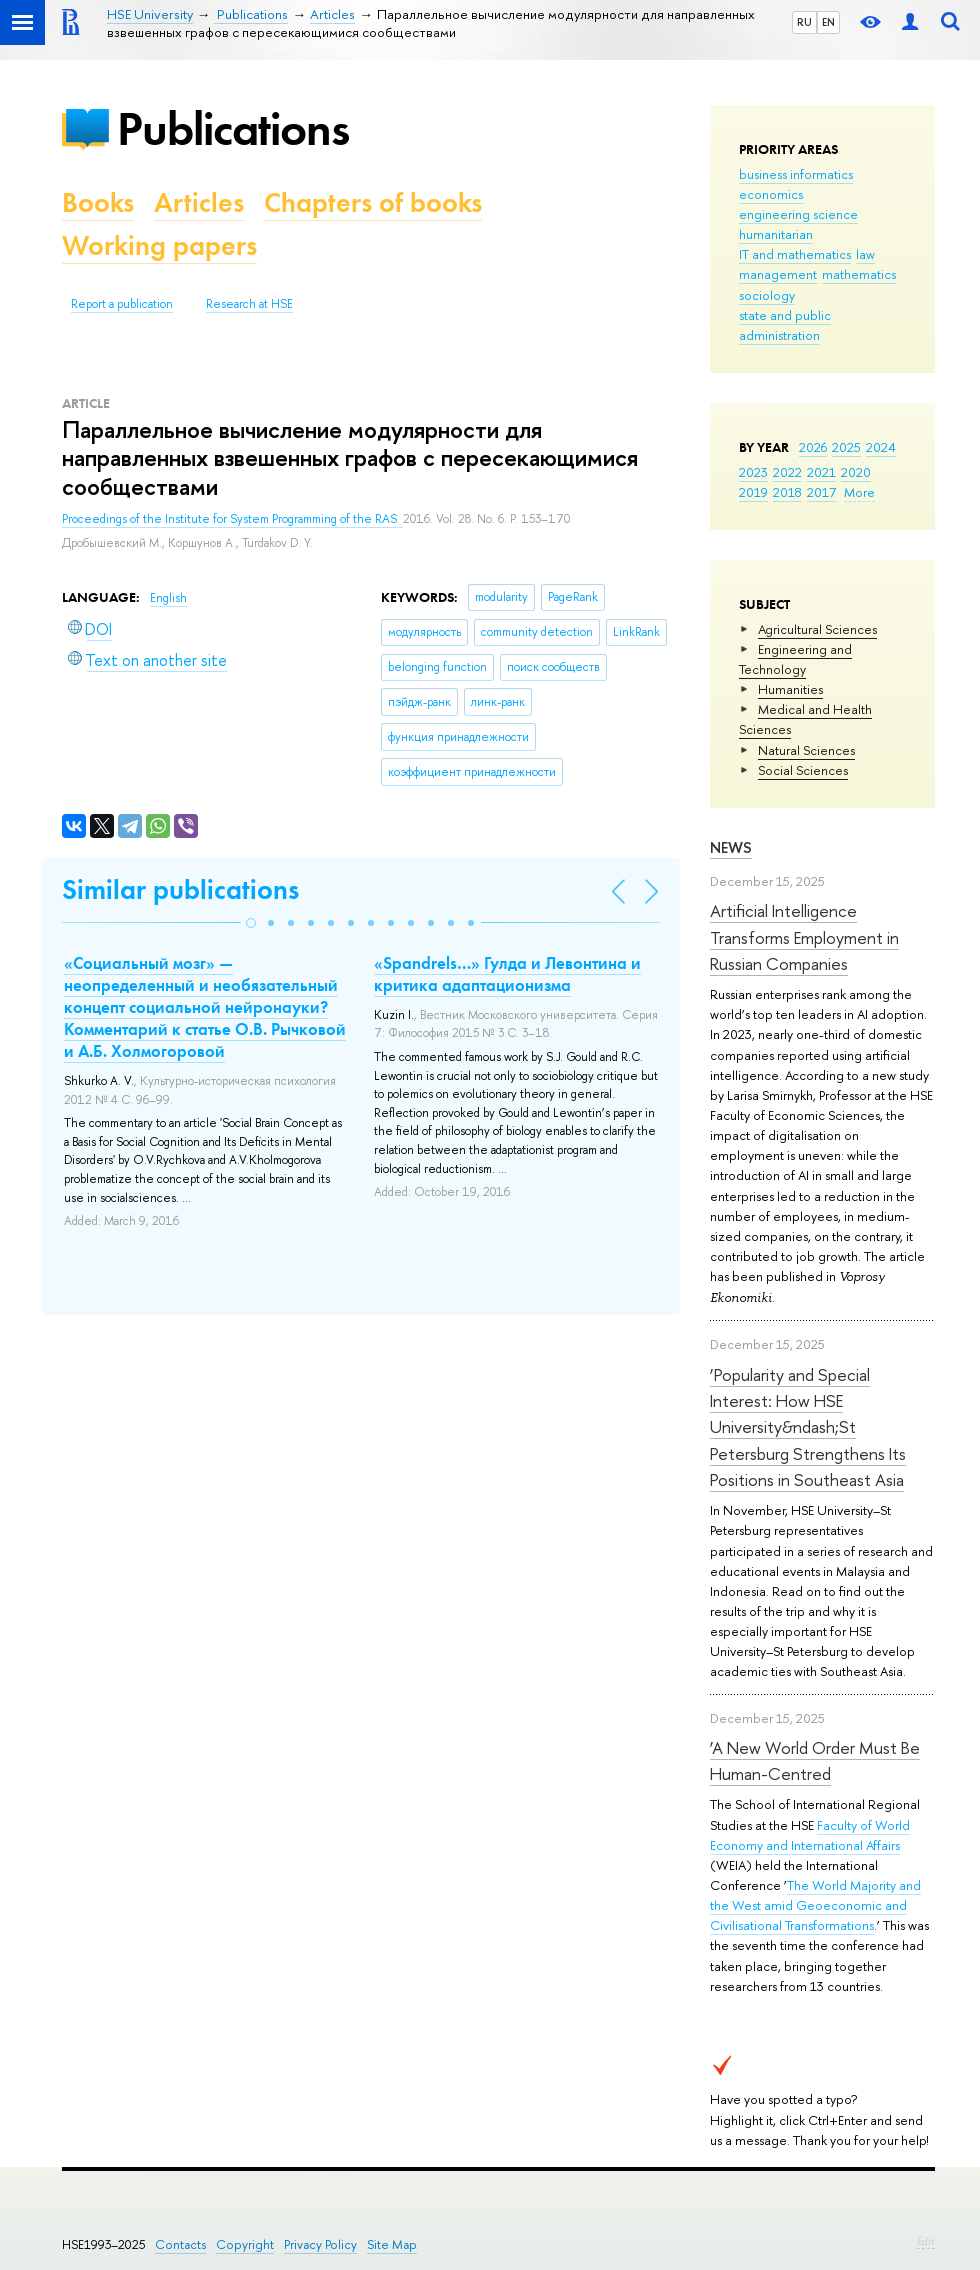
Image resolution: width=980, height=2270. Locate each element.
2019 (753, 492)
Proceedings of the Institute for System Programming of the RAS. (232, 519)
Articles (199, 202)
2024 (881, 447)
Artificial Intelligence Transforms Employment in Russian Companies (804, 937)
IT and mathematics (795, 254)
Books (98, 202)
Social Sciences (803, 770)
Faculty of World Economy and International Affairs (810, 1835)
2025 (846, 447)
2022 (787, 472)
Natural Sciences (806, 750)
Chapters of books (373, 202)
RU (804, 22)
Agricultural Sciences (817, 629)
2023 (753, 472)
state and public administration (785, 325)
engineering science (798, 214)
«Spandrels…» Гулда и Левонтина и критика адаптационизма (507, 974)
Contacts (180, 2244)
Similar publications (180, 889)
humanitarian (776, 234)
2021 (821, 472)
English (168, 598)
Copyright (245, 2244)
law (865, 254)
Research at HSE (249, 304)
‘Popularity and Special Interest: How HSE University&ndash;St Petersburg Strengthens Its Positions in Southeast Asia (808, 1427)
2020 (856, 472)
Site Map (392, 2244)
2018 (787, 492)
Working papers (159, 245)
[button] (251, 923)
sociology (767, 295)
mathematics (859, 274)
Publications (233, 128)
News (731, 847)
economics (771, 194)
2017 (821, 492)
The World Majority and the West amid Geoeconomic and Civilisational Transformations (815, 1905)
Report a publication (122, 304)
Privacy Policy (320, 2244)
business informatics (796, 174)
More (859, 492)
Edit (926, 2241)
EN (828, 22)
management (778, 274)
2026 (813, 447)
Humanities (790, 689)
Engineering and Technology (795, 659)
